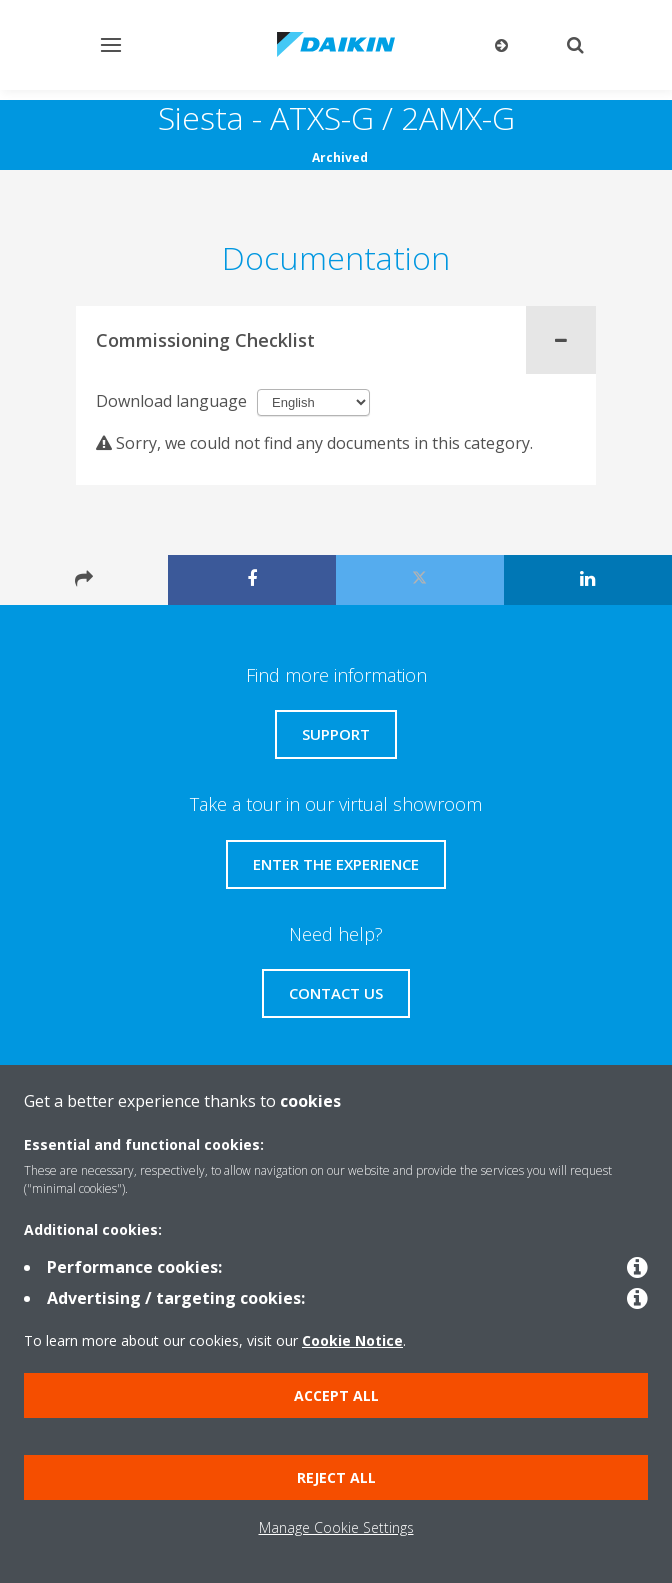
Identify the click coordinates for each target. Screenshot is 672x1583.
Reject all (336, 1477)
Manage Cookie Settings (336, 1527)
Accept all (336, 1395)
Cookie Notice (352, 1340)
